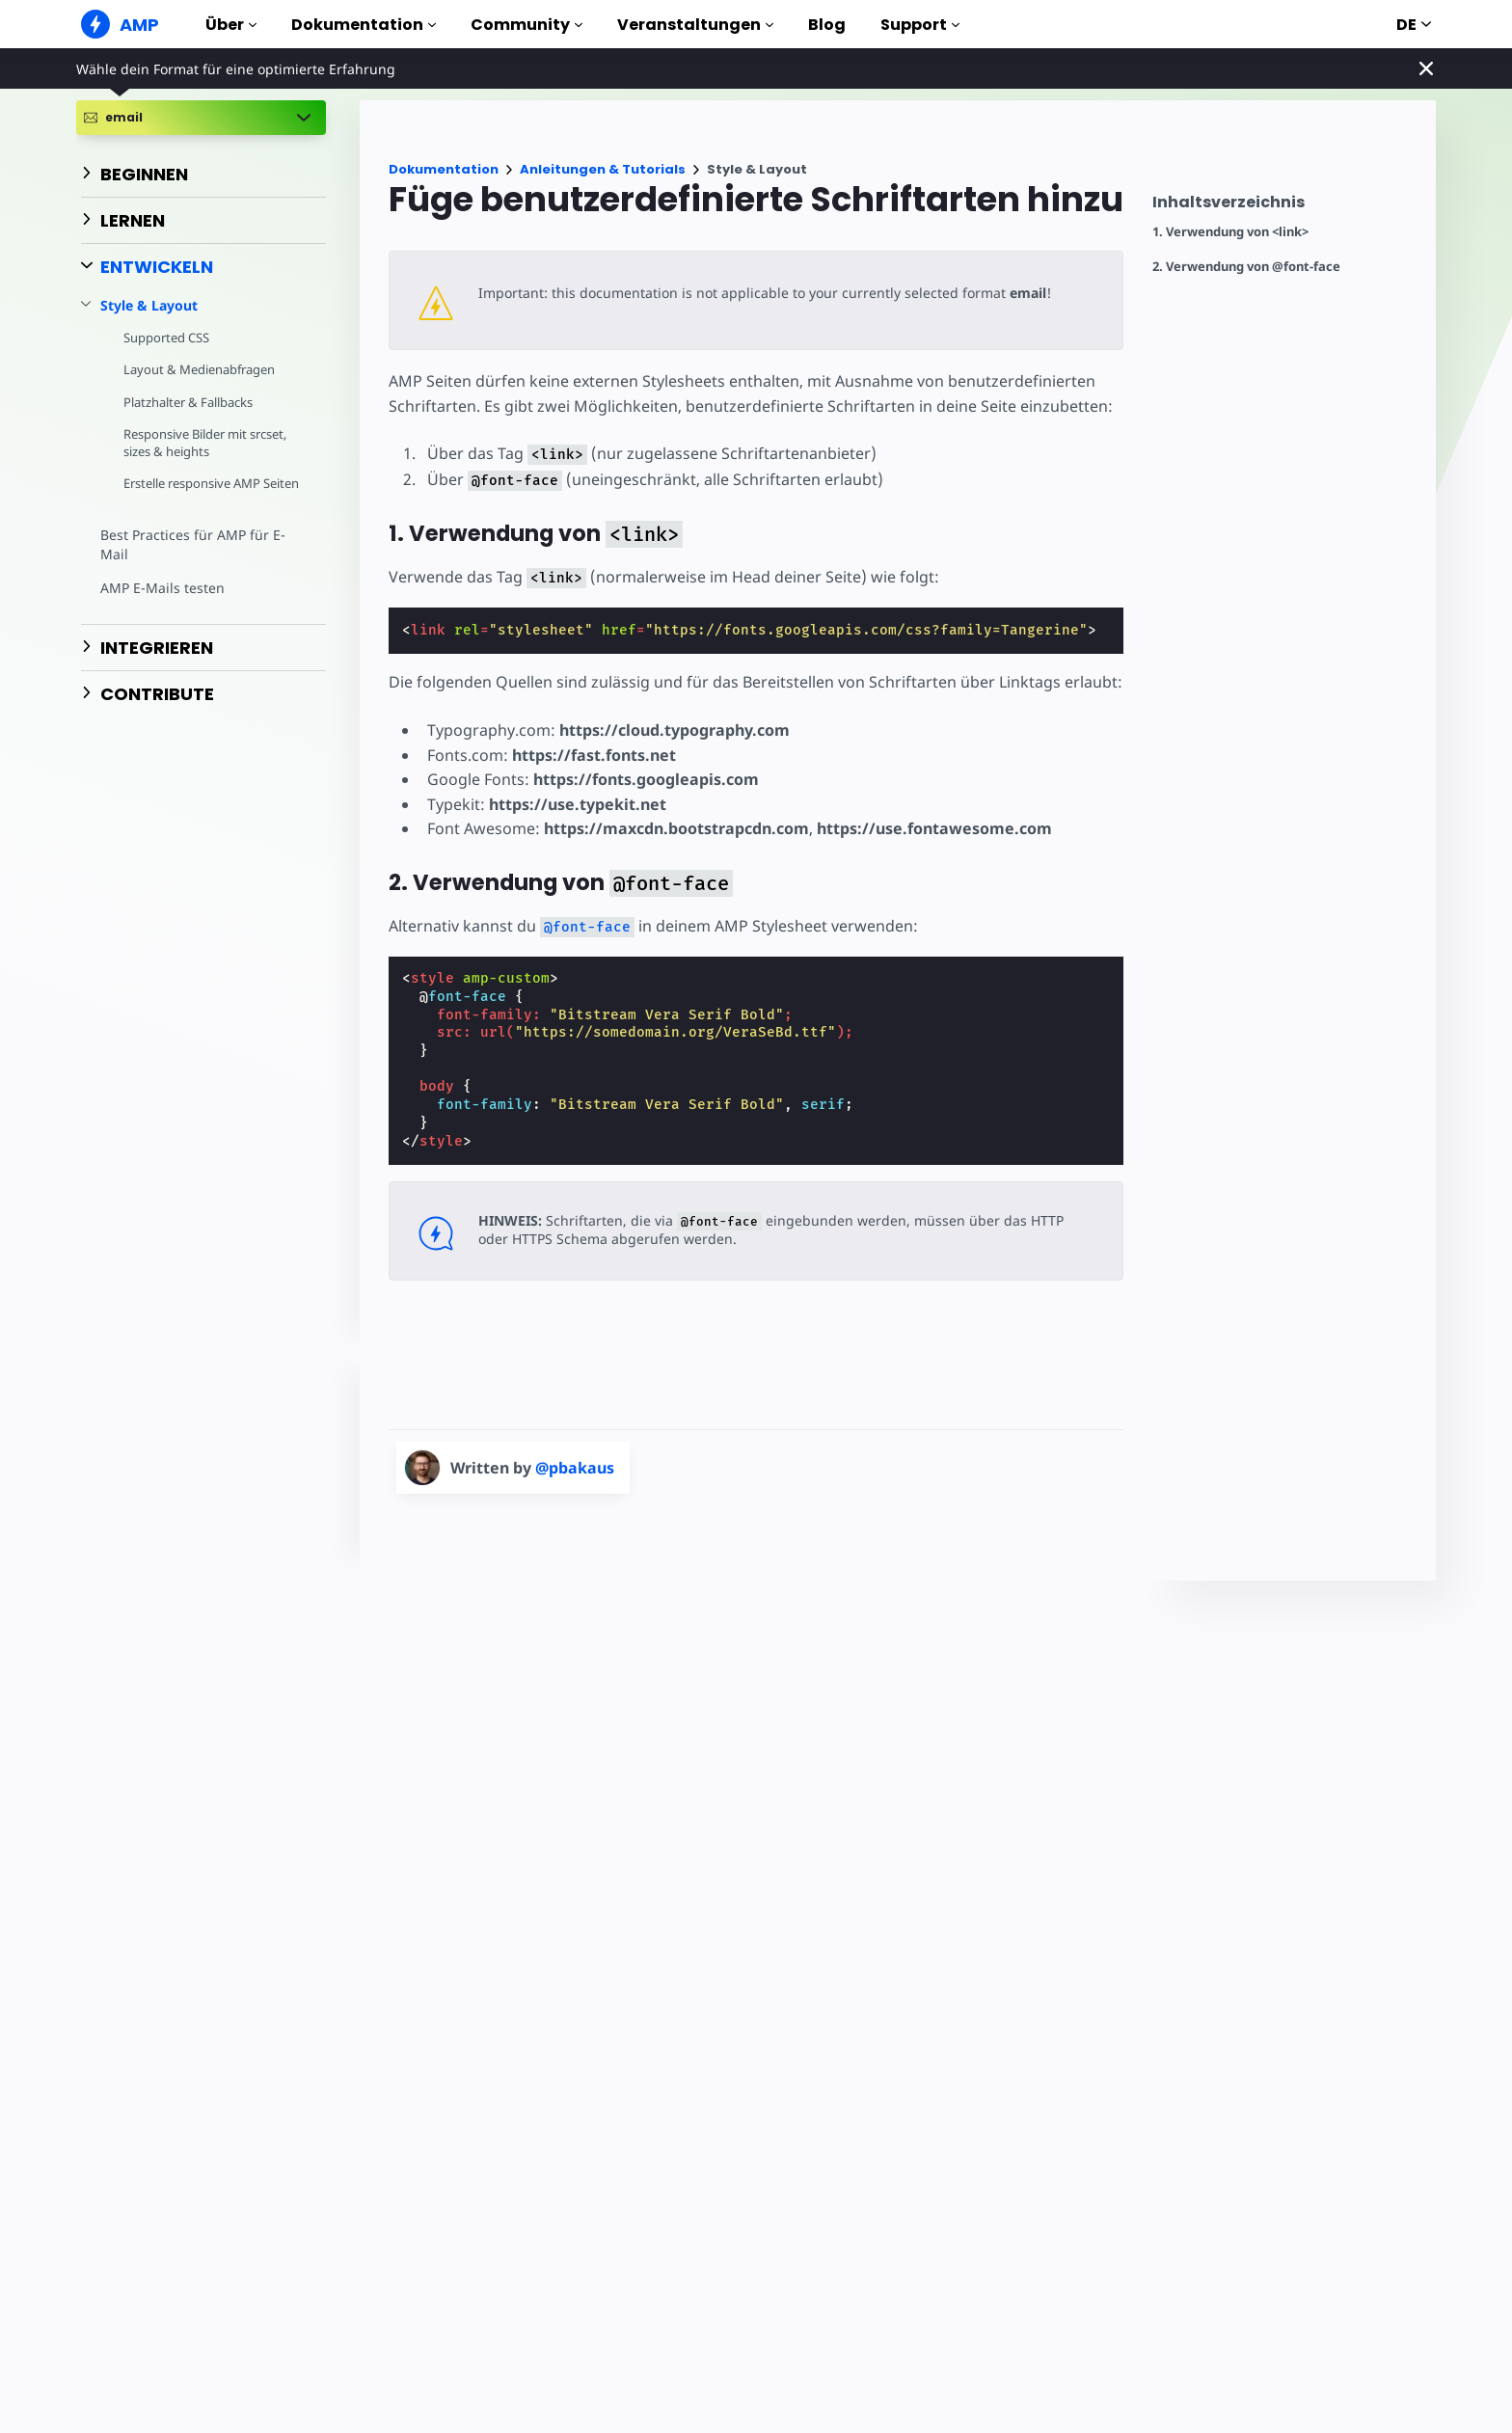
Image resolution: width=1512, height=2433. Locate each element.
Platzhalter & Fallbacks (189, 402)
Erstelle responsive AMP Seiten (193, 491)
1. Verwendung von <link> (1230, 232)
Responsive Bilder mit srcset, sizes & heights (207, 442)
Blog (827, 25)
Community (526, 25)
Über (230, 25)
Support (919, 25)
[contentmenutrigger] (1284, 207)
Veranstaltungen (695, 25)
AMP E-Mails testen (160, 605)
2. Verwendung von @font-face (1246, 266)
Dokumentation (363, 25)
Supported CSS (166, 337)
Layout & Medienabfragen (200, 369)
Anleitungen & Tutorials (603, 169)
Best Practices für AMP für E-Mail (190, 562)
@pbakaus (574, 1467)
